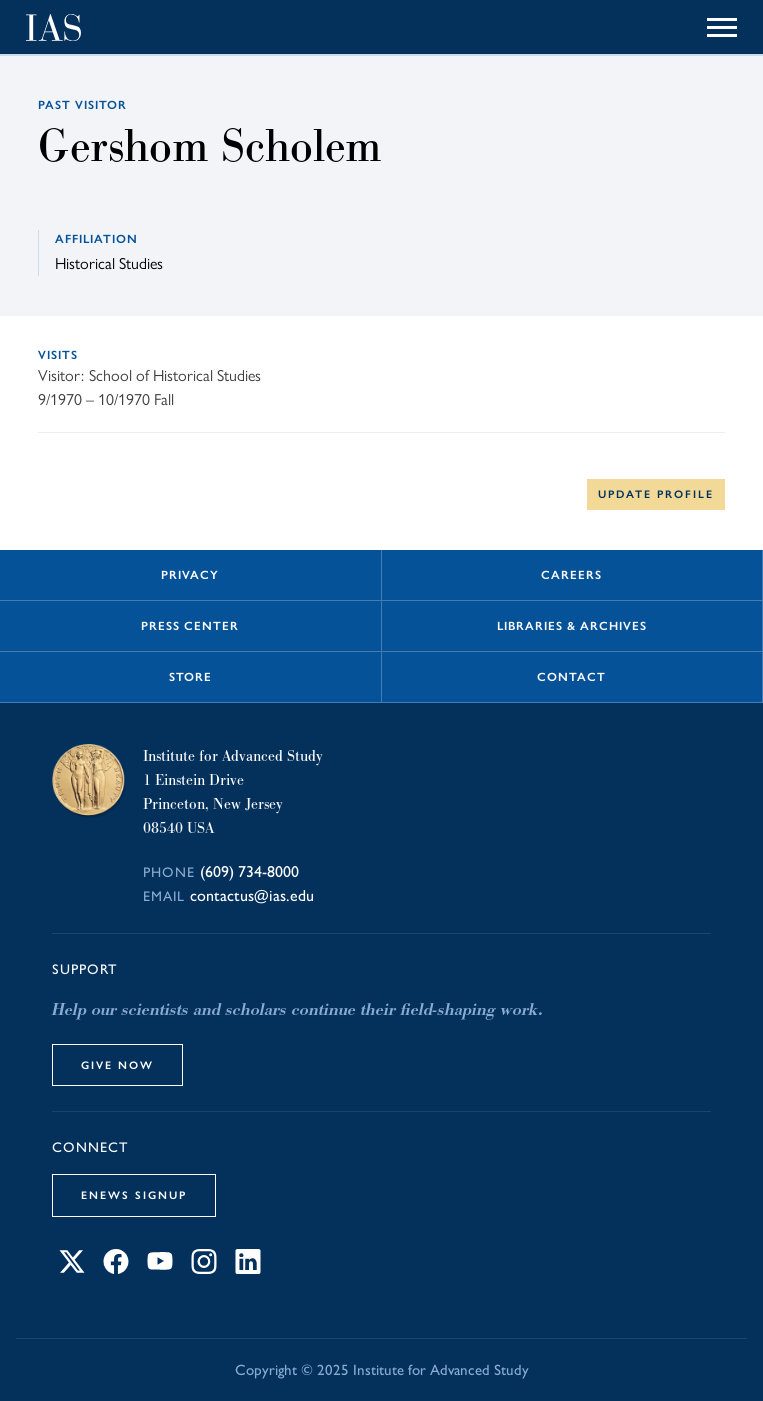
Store (190, 677)
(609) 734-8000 (249, 871)
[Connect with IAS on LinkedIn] (248, 1268)
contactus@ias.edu (252, 895)
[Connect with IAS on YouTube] (160, 1268)
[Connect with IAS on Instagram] (204, 1268)
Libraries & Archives (572, 626)
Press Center (190, 626)
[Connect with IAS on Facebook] (116, 1268)
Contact (571, 677)
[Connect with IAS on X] (72, 1268)
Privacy (190, 575)
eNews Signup (134, 1195)
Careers (571, 575)
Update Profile (656, 494)
